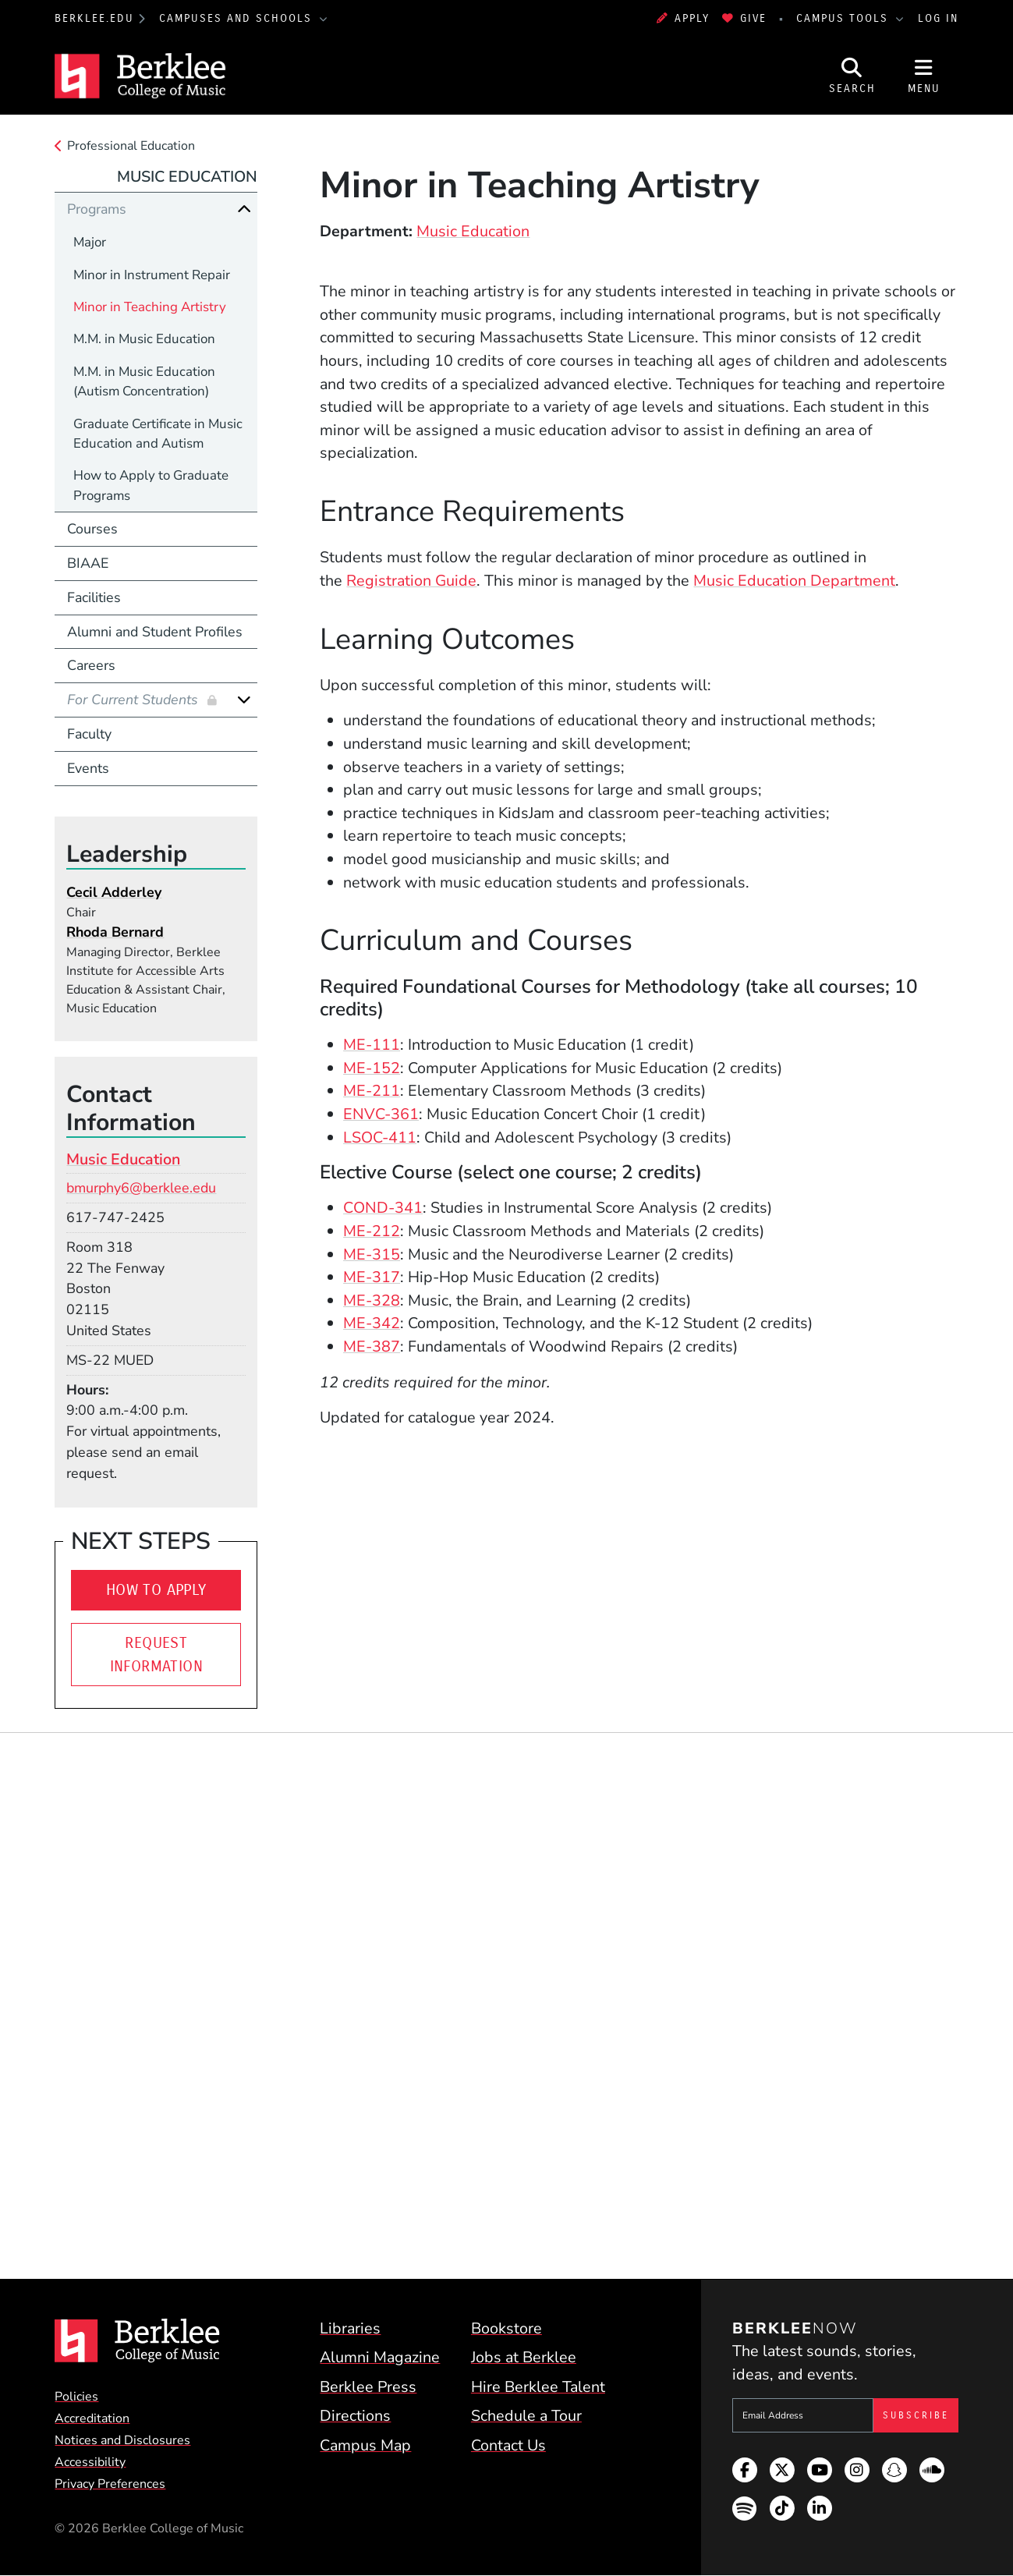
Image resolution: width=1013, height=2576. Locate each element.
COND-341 (383, 1207)
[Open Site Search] (852, 76)
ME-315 (371, 1254)
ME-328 (371, 1300)
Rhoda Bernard (115, 932)
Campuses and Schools (238, 18)
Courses (92, 528)
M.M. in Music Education (144, 339)
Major (89, 242)
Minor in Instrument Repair (151, 275)
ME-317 (371, 1277)
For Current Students (134, 699)
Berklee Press (368, 2386)
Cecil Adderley (113, 892)
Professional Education (131, 145)
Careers (91, 665)
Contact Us (508, 2445)
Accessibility (90, 2462)
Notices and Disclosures (122, 2440)
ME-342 (371, 1323)
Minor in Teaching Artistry (149, 307)
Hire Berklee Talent (538, 2386)
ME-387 (371, 1346)
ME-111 (371, 1044)
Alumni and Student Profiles (155, 631)
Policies (76, 2396)
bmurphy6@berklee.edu (141, 1187)
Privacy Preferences (110, 2484)
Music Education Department (794, 580)
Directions (355, 2415)
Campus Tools (844, 18)
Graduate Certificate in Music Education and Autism (158, 433)
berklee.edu (94, 18)
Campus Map (365, 2445)
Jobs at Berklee (523, 2357)
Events (88, 768)
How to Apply (156, 1590)
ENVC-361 (381, 1114)
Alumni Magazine (380, 2357)
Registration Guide (411, 580)
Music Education (473, 231)
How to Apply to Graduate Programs (150, 485)
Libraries (350, 2328)
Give (744, 18)
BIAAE (87, 563)
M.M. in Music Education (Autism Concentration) (144, 381)
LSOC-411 (379, 1137)
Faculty (89, 734)
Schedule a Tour (526, 2415)
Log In (938, 18)
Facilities (94, 597)
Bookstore (506, 2328)
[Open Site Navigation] (924, 76)
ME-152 (371, 1068)
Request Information (156, 1654)
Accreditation (92, 2418)
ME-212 (371, 1231)
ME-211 (371, 1090)
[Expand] (244, 699)
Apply (683, 18)
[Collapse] (244, 209)
